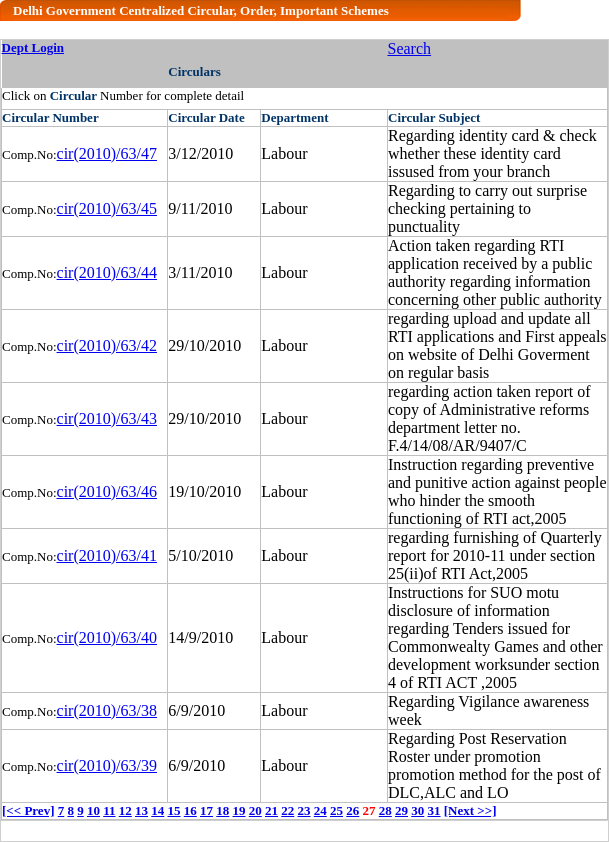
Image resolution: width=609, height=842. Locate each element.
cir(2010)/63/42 (107, 345)
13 (141, 810)
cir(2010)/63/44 (107, 272)
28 (385, 810)
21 (271, 810)
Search (410, 48)
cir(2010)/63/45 (107, 208)
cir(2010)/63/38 (107, 710)
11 (109, 810)
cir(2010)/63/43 (107, 418)
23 (304, 810)
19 (239, 810)
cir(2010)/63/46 (107, 491)
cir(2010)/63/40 (107, 637)
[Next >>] (470, 810)
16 (190, 810)
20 (255, 810)
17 (206, 810)
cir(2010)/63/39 (107, 765)
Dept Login (33, 47)
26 (352, 810)
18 (222, 810)
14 (157, 810)
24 (320, 810)
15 (174, 810)
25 (336, 810)
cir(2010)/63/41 (107, 555)
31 (434, 810)
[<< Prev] (28, 810)
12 (125, 810)
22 (287, 810)
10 (93, 810)
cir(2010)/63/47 (107, 153)
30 (417, 810)
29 (401, 810)
